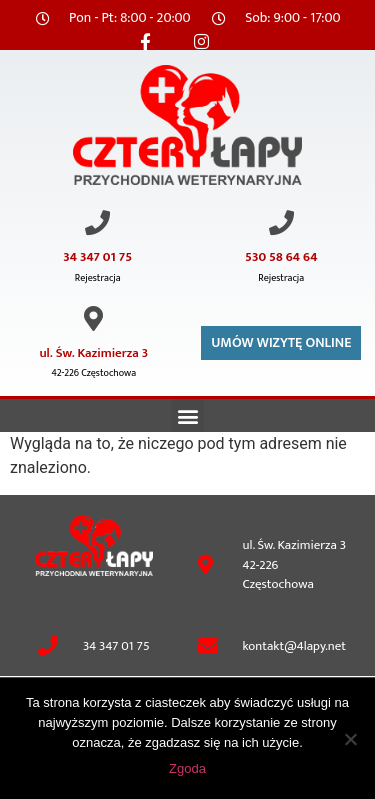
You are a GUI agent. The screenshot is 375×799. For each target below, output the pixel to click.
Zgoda (187, 768)
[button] (187, 415)
